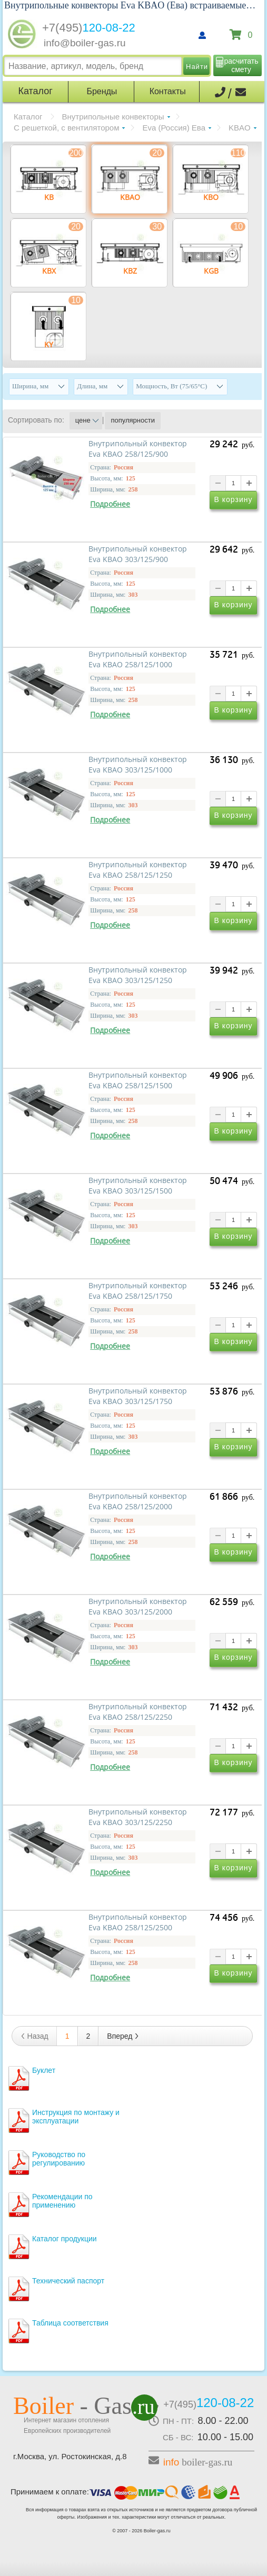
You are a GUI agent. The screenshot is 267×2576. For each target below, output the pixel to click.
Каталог (28, 116)
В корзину (233, 499)
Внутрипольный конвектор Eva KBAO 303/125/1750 (137, 1396)
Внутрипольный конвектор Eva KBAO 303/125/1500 (137, 1186)
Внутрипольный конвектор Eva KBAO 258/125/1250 (137, 870)
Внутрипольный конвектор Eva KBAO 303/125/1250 (137, 975)
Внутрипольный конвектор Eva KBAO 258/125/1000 (137, 659)
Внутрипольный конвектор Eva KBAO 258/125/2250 (137, 1712)
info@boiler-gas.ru (85, 42)
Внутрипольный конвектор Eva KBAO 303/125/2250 (137, 1817)
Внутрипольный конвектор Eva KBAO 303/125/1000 (137, 765)
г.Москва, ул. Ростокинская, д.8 (70, 2456)
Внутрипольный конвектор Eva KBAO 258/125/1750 (137, 1291)
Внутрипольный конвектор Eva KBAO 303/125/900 (137, 554)
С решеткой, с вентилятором (66, 127)
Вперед (123, 2036)
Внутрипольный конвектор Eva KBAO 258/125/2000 (137, 1501)
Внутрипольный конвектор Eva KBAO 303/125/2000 (137, 1607)
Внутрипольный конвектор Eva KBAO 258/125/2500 (137, 1922)
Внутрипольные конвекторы (113, 116)
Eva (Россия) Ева (173, 127)
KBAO (240, 127)
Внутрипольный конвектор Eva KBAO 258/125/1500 (137, 1080)
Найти (197, 67)
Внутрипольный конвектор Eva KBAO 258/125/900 (137, 449)
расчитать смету (241, 65)
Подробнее (110, 504)
